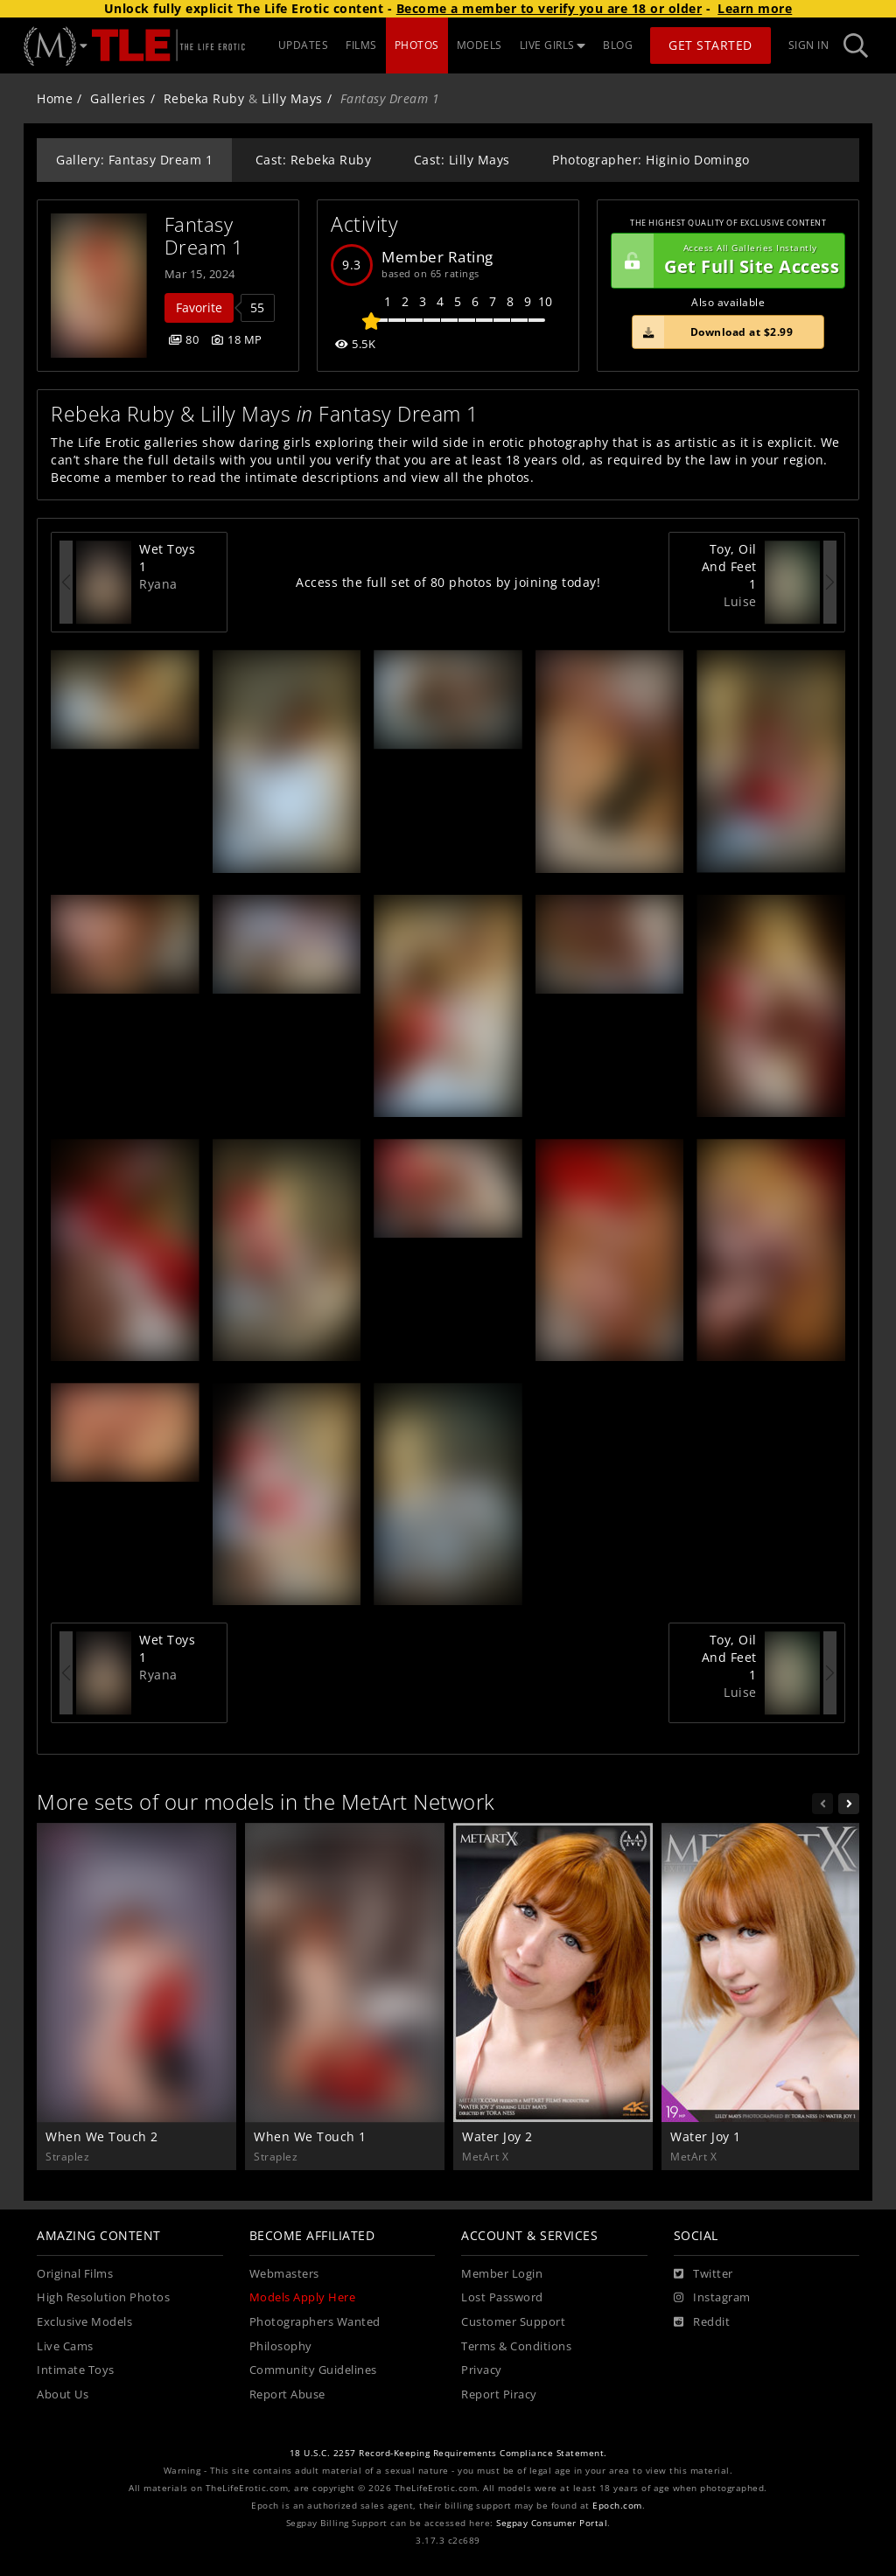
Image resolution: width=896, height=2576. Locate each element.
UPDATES (303, 45)
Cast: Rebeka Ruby (314, 159)
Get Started (710, 45)
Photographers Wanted (315, 2321)
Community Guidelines (313, 2370)
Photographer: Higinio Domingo (651, 159)
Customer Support (513, 2321)
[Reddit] (702, 2322)
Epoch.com (617, 2505)
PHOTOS (417, 45)
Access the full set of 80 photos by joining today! (448, 582)
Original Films (75, 2273)
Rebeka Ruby (204, 98)
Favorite (199, 307)
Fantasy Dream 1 (204, 236)
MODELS (479, 45)
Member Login (501, 2273)
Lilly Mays (292, 98)
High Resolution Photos (103, 2297)
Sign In (809, 45)
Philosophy (280, 2346)
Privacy (481, 2370)
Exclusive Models (84, 2321)
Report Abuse (287, 2394)
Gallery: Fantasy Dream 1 (134, 159)
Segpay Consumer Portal (551, 2523)
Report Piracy (499, 2394)
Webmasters (284, 2273)
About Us (62, 2394)
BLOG (618, 45)
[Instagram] (712, 2298)
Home (55, 98)
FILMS (361, 45)
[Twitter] (703, 2274)
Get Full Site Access (725, 261)
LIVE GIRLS (553, 45)
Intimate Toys (76, 2370)
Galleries (118, 98)
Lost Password (502, 2297)
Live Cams (65, 2346)
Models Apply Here (302, 2297)
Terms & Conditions (516, 2346)
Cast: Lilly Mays (462, 159)
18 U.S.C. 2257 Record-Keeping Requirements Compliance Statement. (448, 2453)
